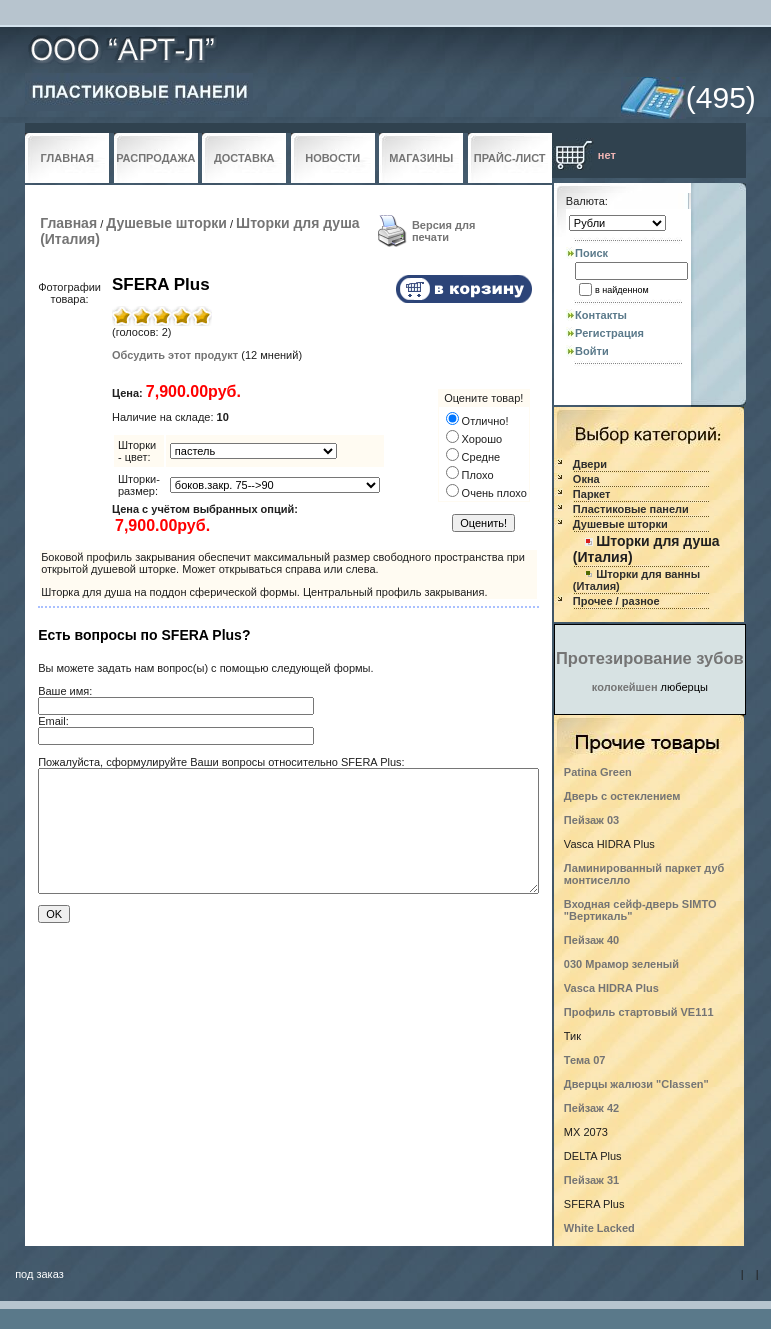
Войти (592, 351)
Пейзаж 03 (591, 820)
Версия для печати (444, 231)
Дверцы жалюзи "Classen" (636, 1084)
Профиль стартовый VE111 (639, 1012)
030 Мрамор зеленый (621, 964)
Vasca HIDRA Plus (611, 988)
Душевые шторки (166, 223)
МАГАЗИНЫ (421, 158)
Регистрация (609, 333)
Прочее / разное (616, 601)
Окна (586, 479)
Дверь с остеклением (622, 796)
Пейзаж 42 (591, 1108)
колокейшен (625, 687)
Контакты (601, 315)
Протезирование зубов (650, 658)
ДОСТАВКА (244, 158)
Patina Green (598, 772)
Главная (68, 223)
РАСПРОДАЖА (155, 158)
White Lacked (599, 1228)
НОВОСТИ (332, 158)
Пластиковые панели (631, 509)
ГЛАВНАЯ (67, 158)
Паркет (592, 494)
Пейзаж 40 (591, 940)
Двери (590, 464)
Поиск (591, 253)
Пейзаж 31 (591, 1180)
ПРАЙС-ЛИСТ (510, 158)
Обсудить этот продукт (175, 355)
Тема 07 (585, 1060)
